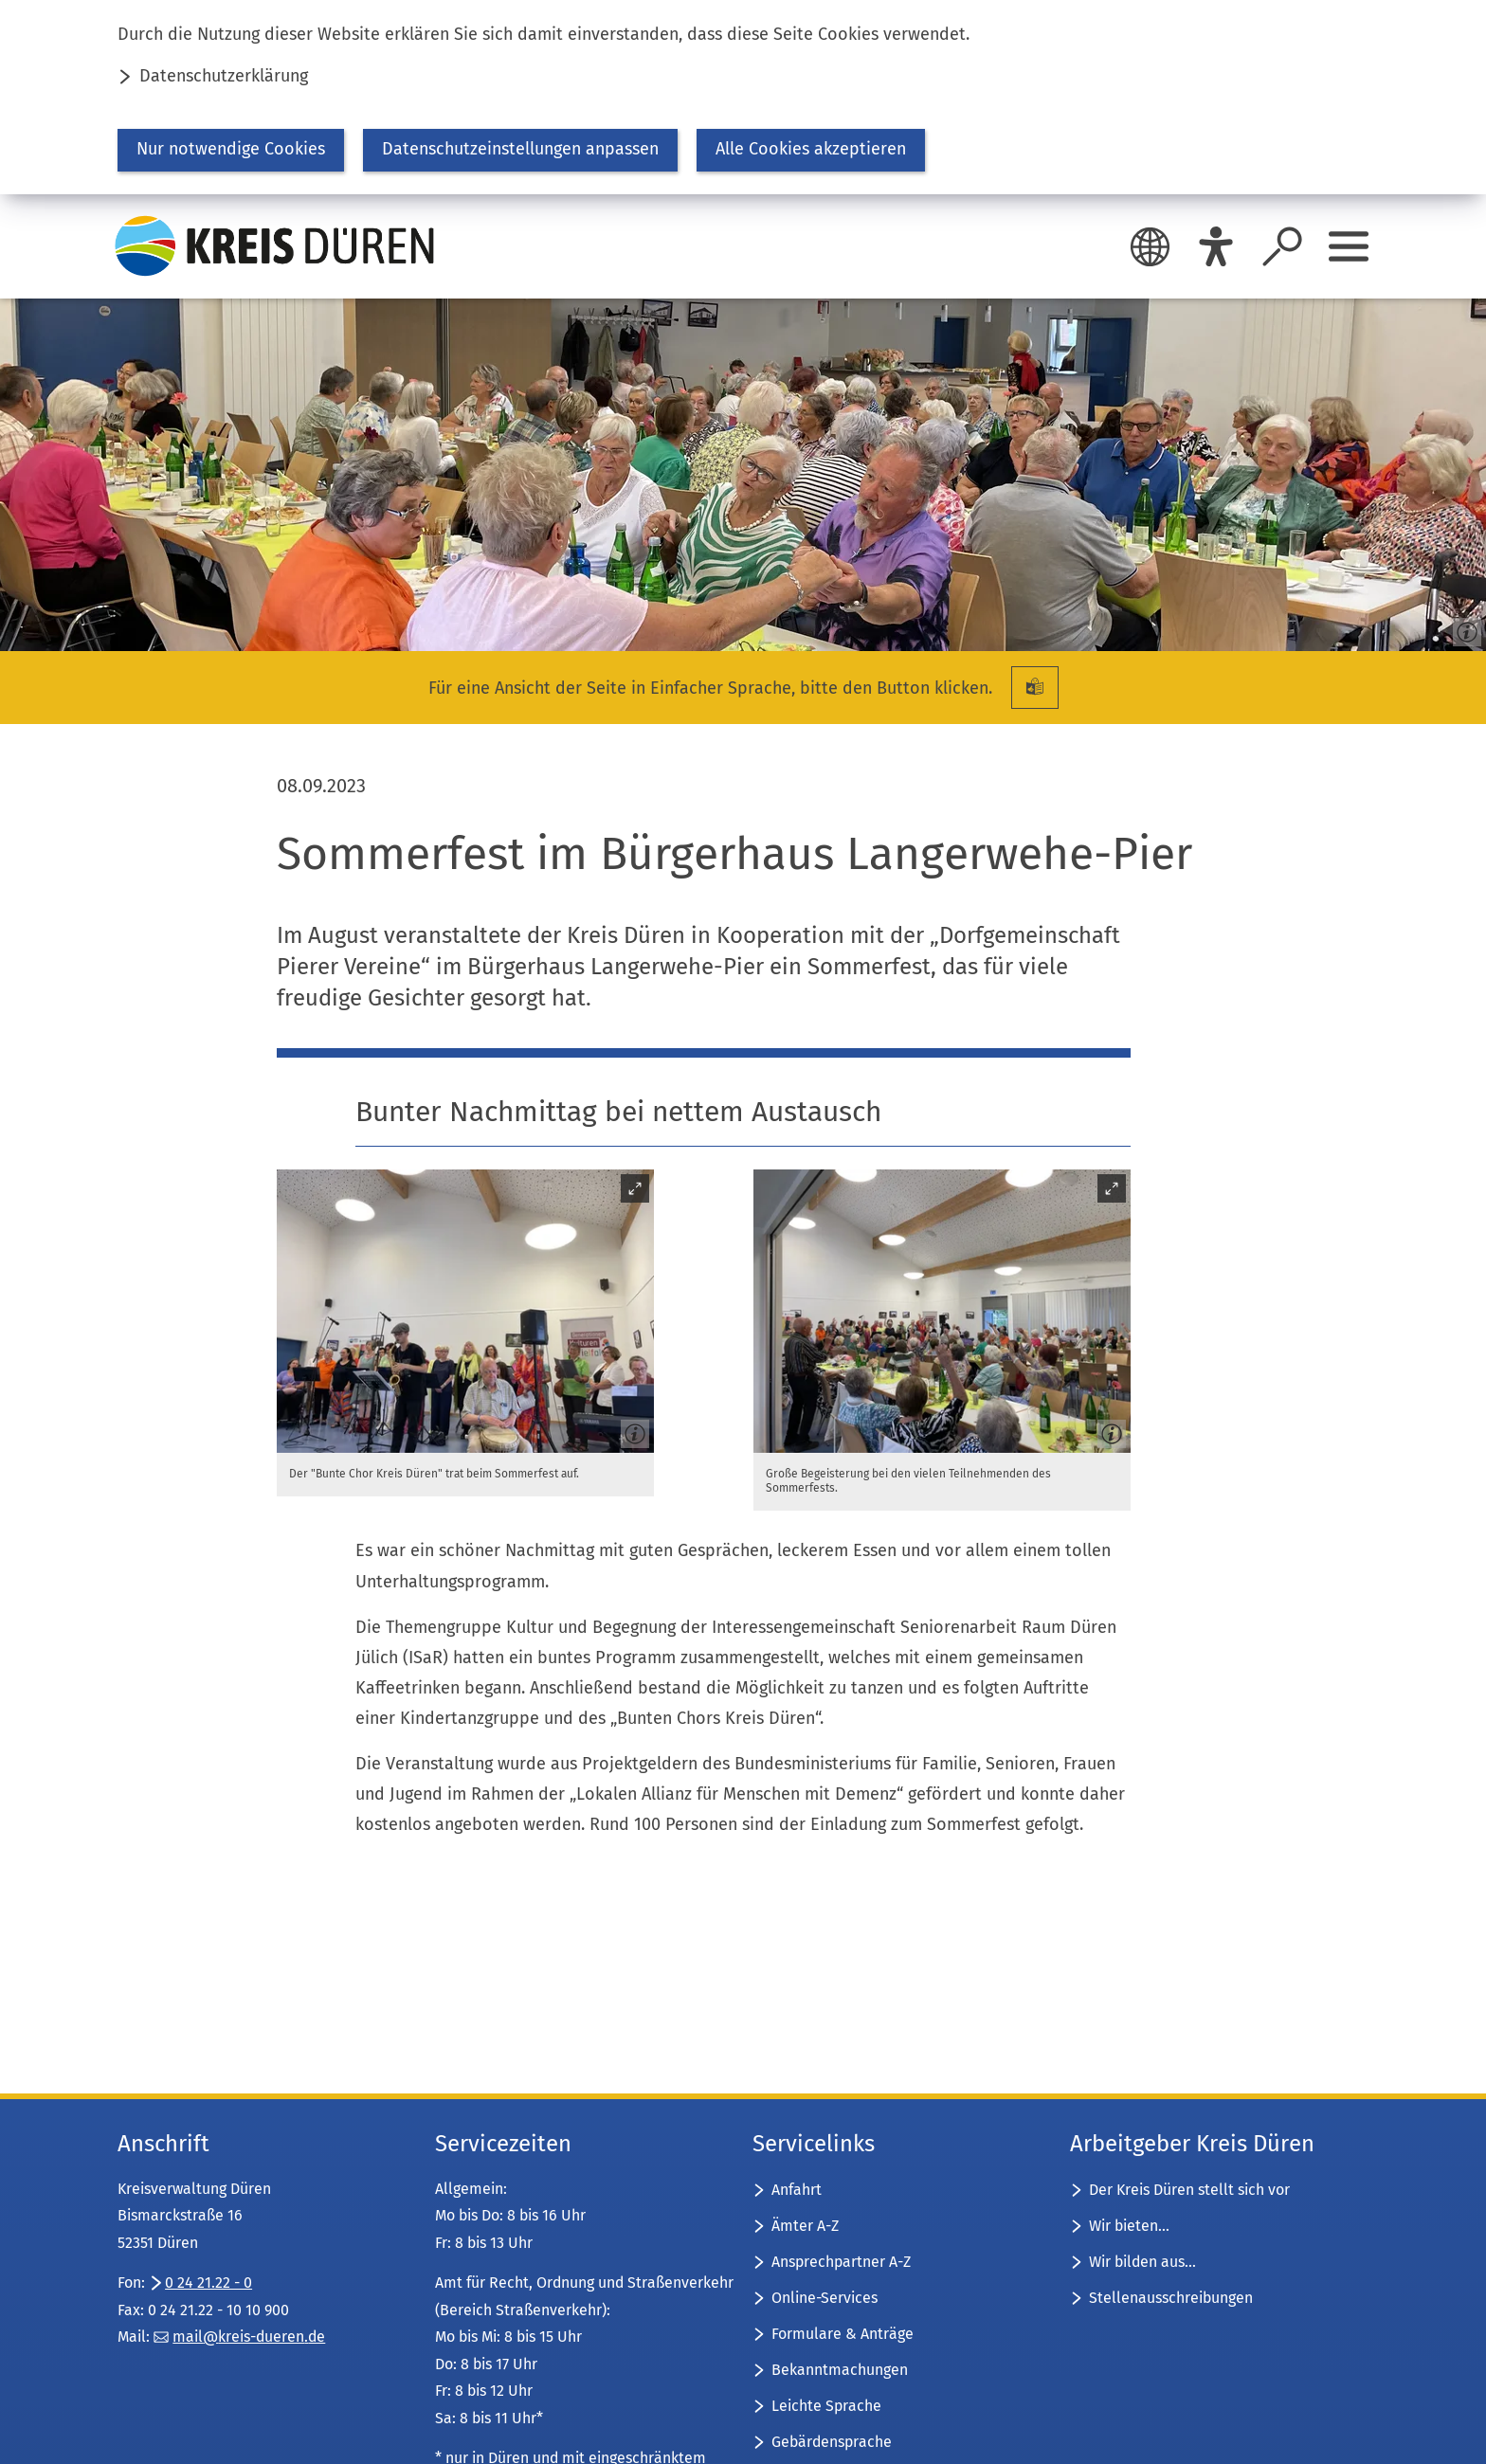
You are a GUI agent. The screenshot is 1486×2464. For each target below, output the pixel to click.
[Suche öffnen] (1282, 246)
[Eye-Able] (1216, 246)
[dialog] (743, 97)
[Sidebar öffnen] (1348, 246)
